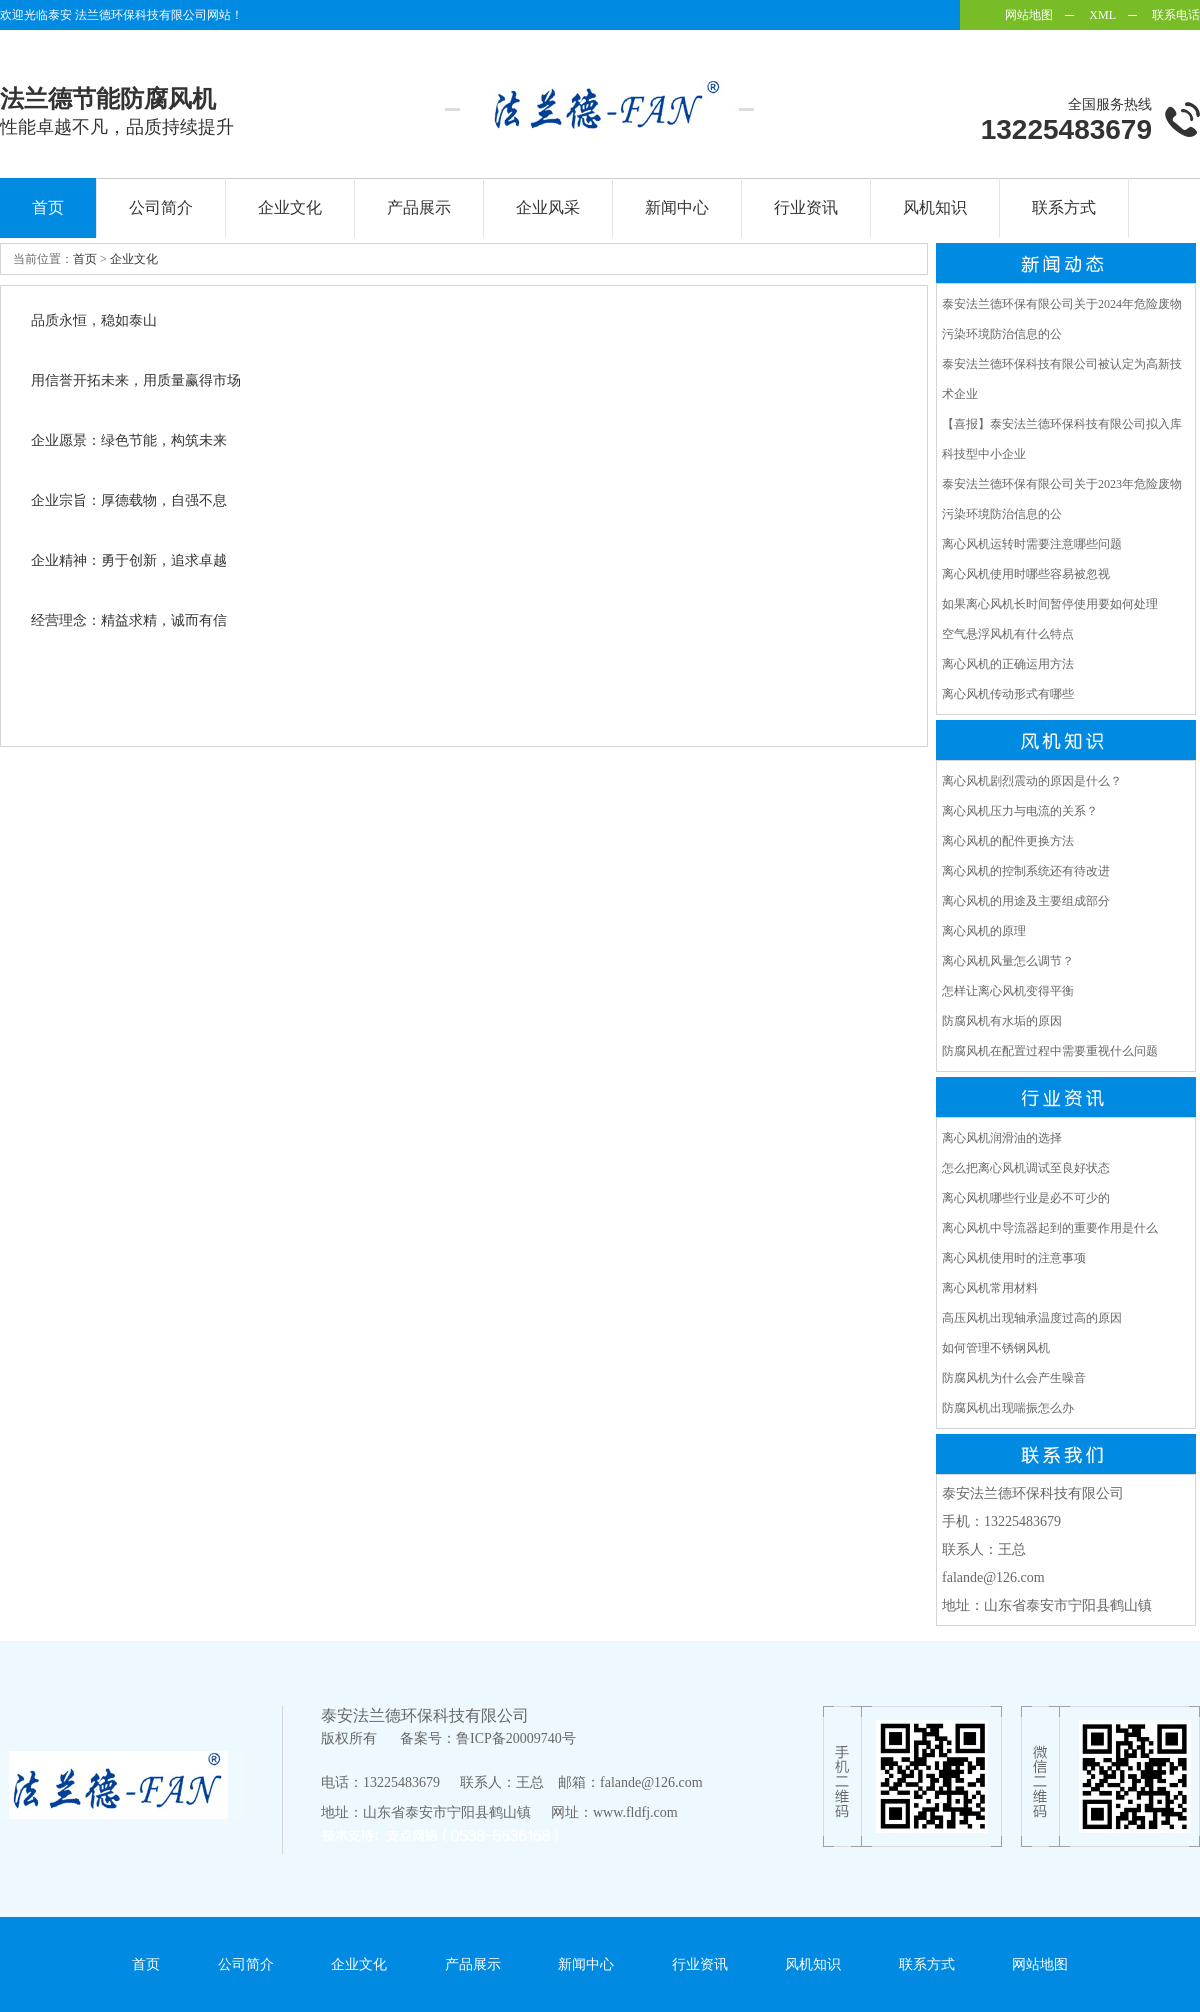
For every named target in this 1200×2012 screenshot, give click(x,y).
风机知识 (935, 207)
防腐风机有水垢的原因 (1002, 1021)
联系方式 (1064, 207)
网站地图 (1029, 15)
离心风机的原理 (984, 931)
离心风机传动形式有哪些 (1008, 694)
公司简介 (161, 207)
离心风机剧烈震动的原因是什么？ (1032, 781)
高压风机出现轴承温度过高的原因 (1032, 1318)
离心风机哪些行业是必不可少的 (1026, 1198)
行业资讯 (806, 207)
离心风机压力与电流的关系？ (1020, 811)
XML (1102, 15)
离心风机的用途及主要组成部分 (1026, 901)
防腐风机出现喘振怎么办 (1008, 1408)
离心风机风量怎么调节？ (1008, 961)
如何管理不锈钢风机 (996, 1348)
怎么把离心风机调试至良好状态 (1026, 1168)
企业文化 (290, 207)
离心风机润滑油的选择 (1002, 1138)
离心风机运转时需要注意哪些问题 (1032, 544)
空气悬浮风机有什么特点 (1008, 634)
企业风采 (548, 207)
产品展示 (419, 207)
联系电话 (1176, 15)
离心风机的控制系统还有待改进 (1026, 871)
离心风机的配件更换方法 (1008, 841)
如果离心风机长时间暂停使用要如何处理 (1050, 604)
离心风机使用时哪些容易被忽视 (1026, 574)
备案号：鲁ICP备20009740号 (488, 1738)
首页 (48, 207)
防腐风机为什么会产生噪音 (1014, 1378)
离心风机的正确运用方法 (1008, 664)
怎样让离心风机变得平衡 (1008, 991)
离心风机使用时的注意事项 (1014, 1258)
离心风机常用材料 (990, 1288)
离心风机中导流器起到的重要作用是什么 (1050, 1228)
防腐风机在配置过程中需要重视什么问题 (1050, 1051)
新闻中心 (677, 207)
